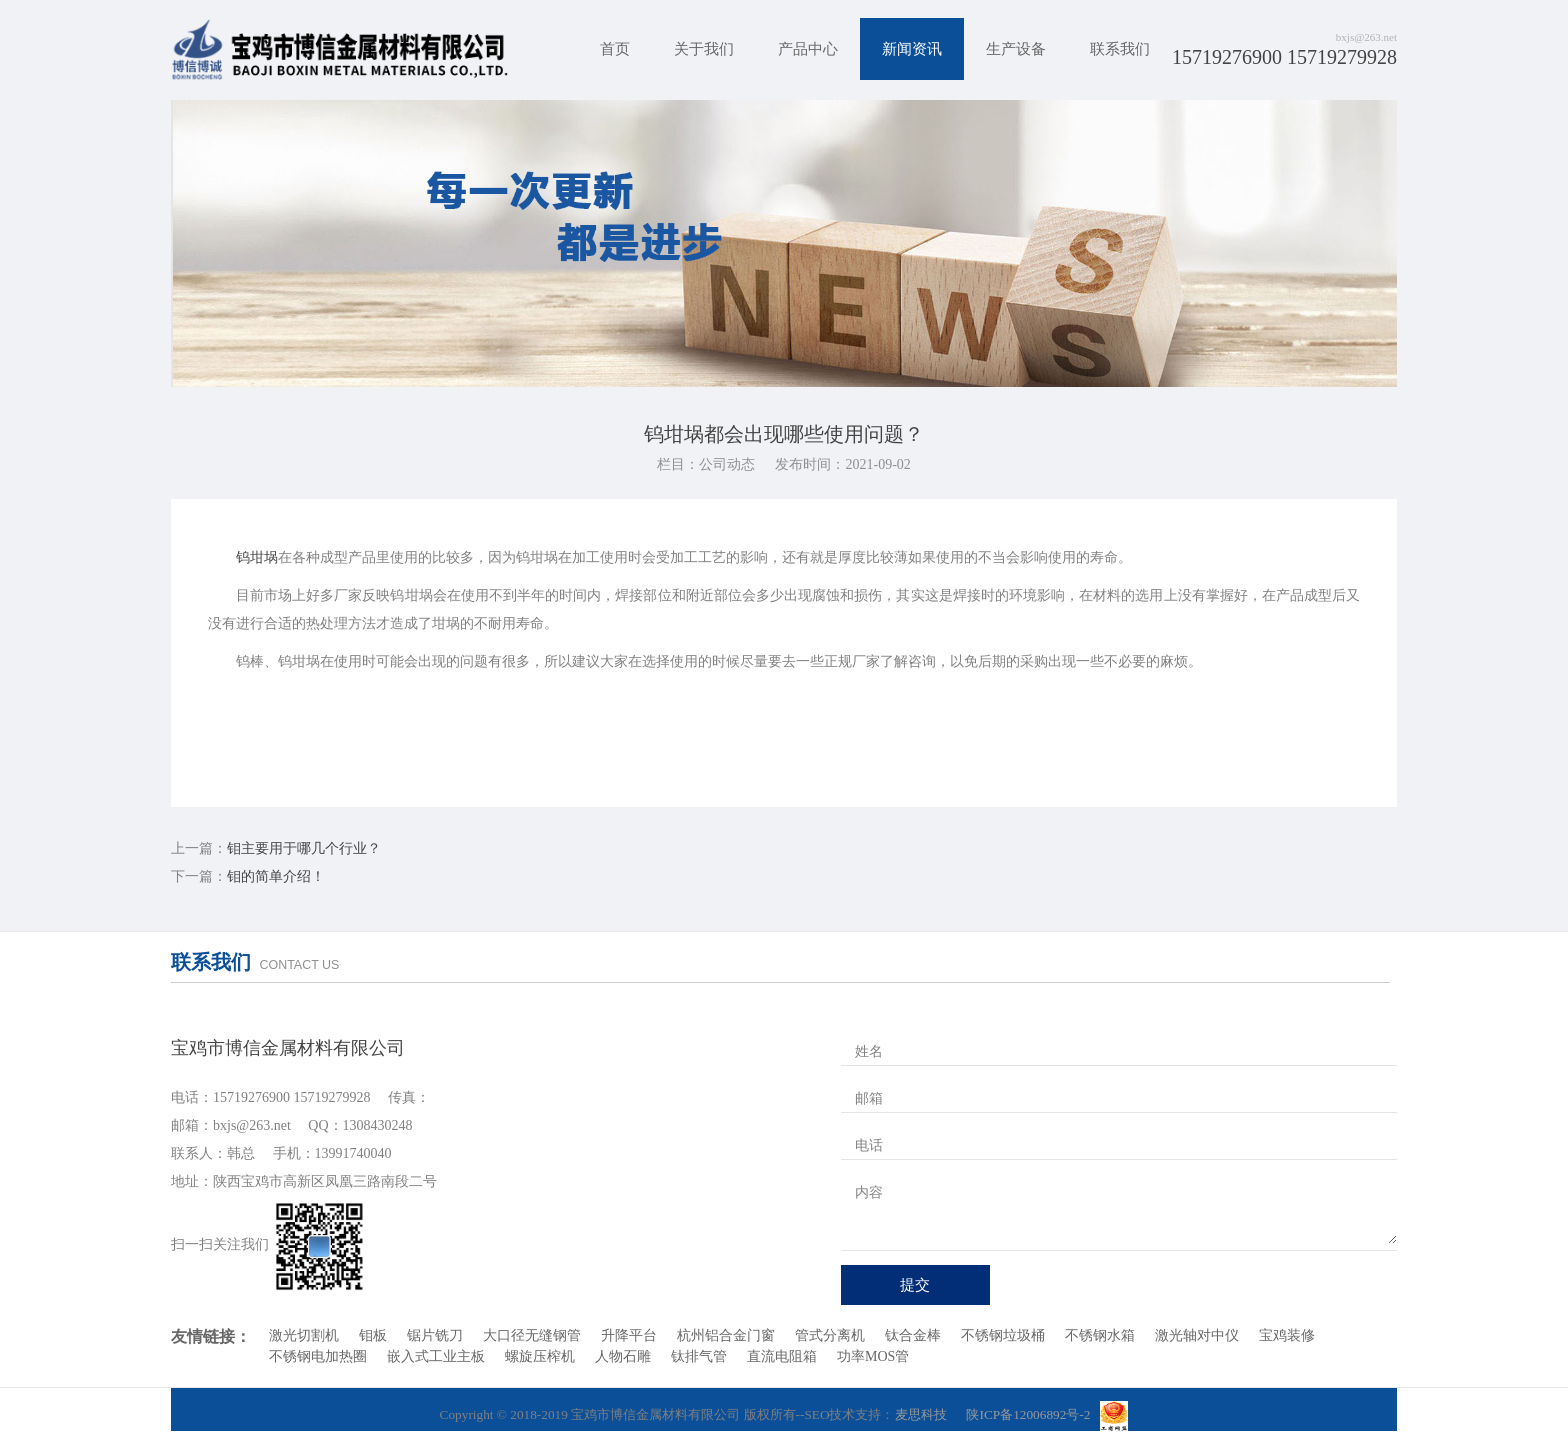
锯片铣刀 (435, 1335)
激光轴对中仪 (1197, 1335)
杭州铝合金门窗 (726, 1335)
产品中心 (808, 49)
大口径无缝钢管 (532, 1335)
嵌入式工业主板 (436, 1356)
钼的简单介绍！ (276, 876)
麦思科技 (921, 1414)
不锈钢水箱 (1100, 1335)
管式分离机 (830, 1335)
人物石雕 (623, 1356)
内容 (869, 1192)
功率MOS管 (873, 1356)
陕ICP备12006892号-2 (1028, 1414)
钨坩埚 (257, 557)
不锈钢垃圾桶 (1003, 1335)
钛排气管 (699, 1356)
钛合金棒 (913, 1335)
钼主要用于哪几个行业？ (304, 848)
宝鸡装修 (1287, 1335)
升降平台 (629, 1335)
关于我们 (704, 49)
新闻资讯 (912, 49)
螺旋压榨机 (540, 1356)
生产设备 (1016, 49)
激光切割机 (304, 1335)
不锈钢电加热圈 (318, 1356)
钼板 (373, 1335)
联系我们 (1120, 49)
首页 (615, 49)
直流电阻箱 (782, 1356)
